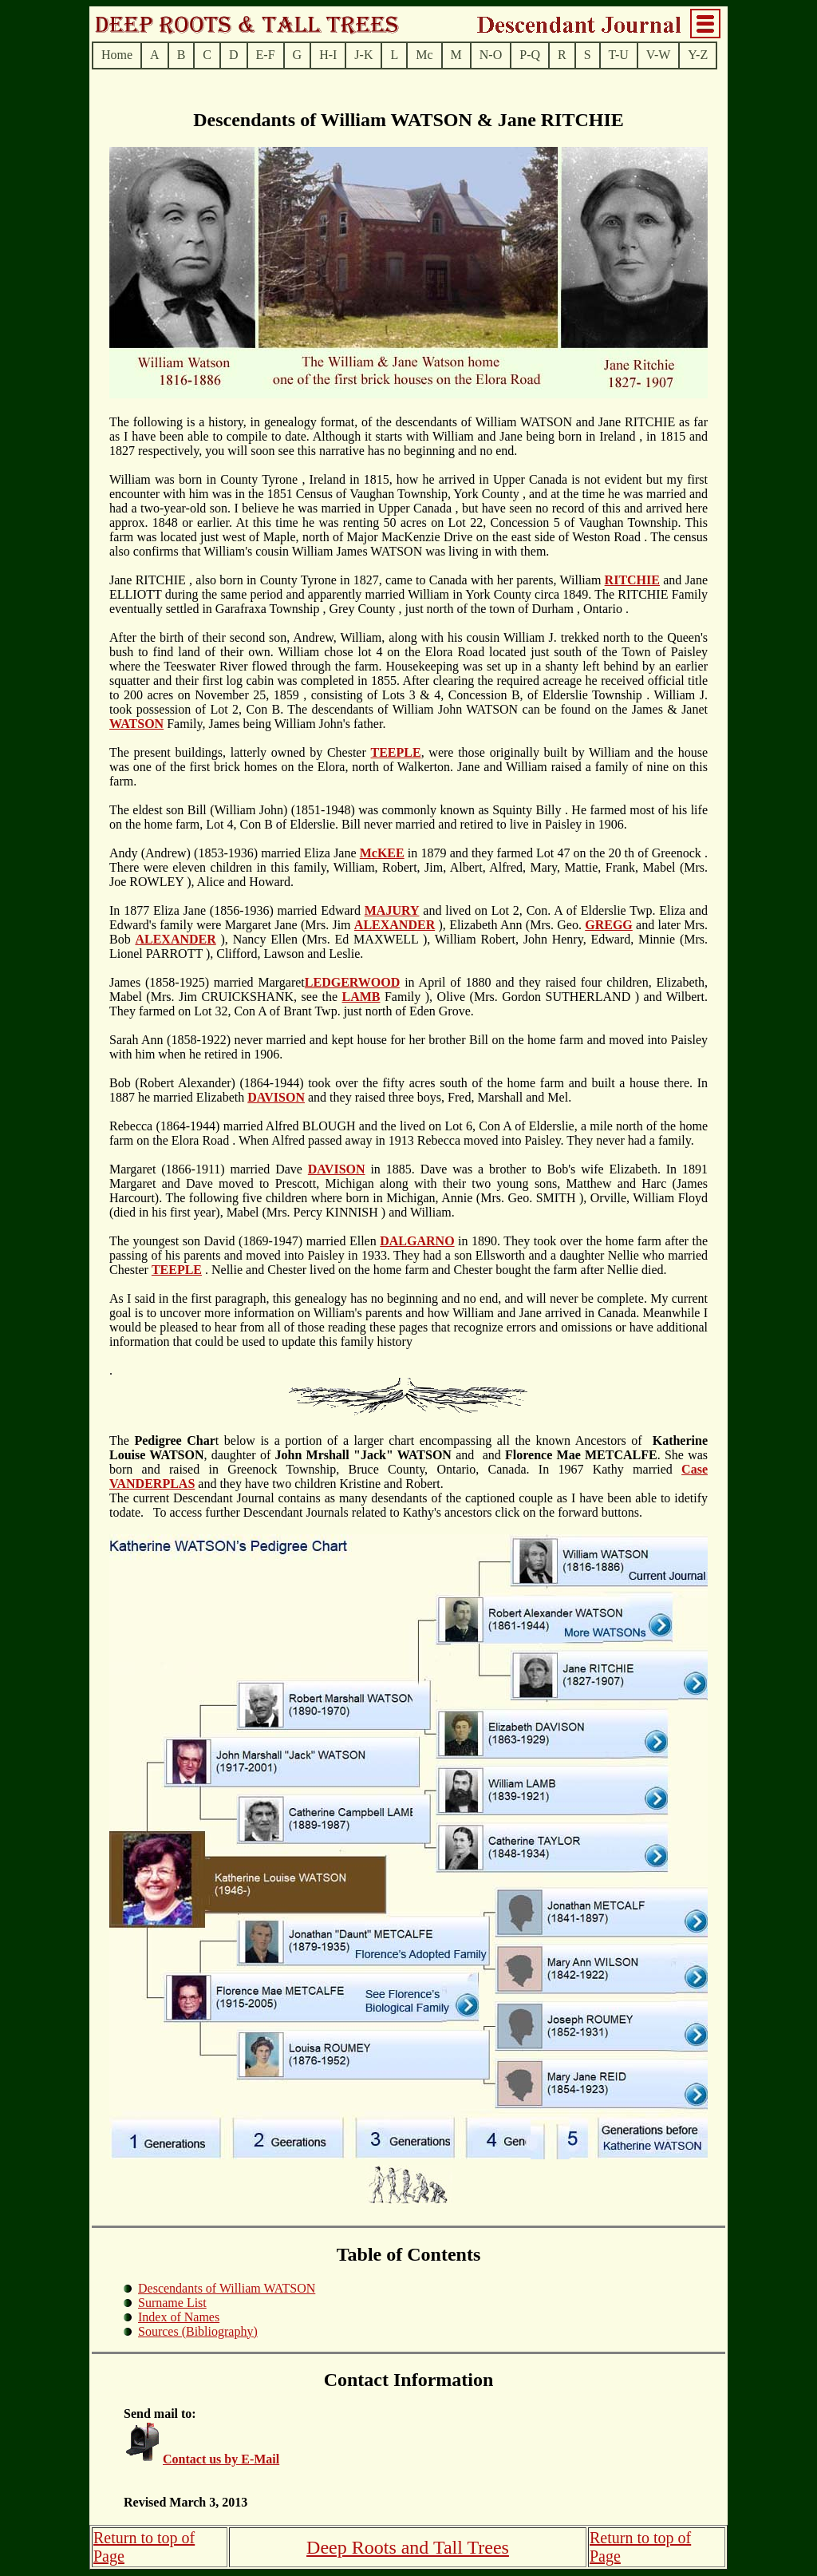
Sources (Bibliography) (198, 2331)
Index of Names (178, 2317)
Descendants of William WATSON (226, 2288)
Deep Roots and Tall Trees (407, 2547)
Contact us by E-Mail (221, 2459)
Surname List (172, 2302)
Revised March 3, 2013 (185, 2502)
